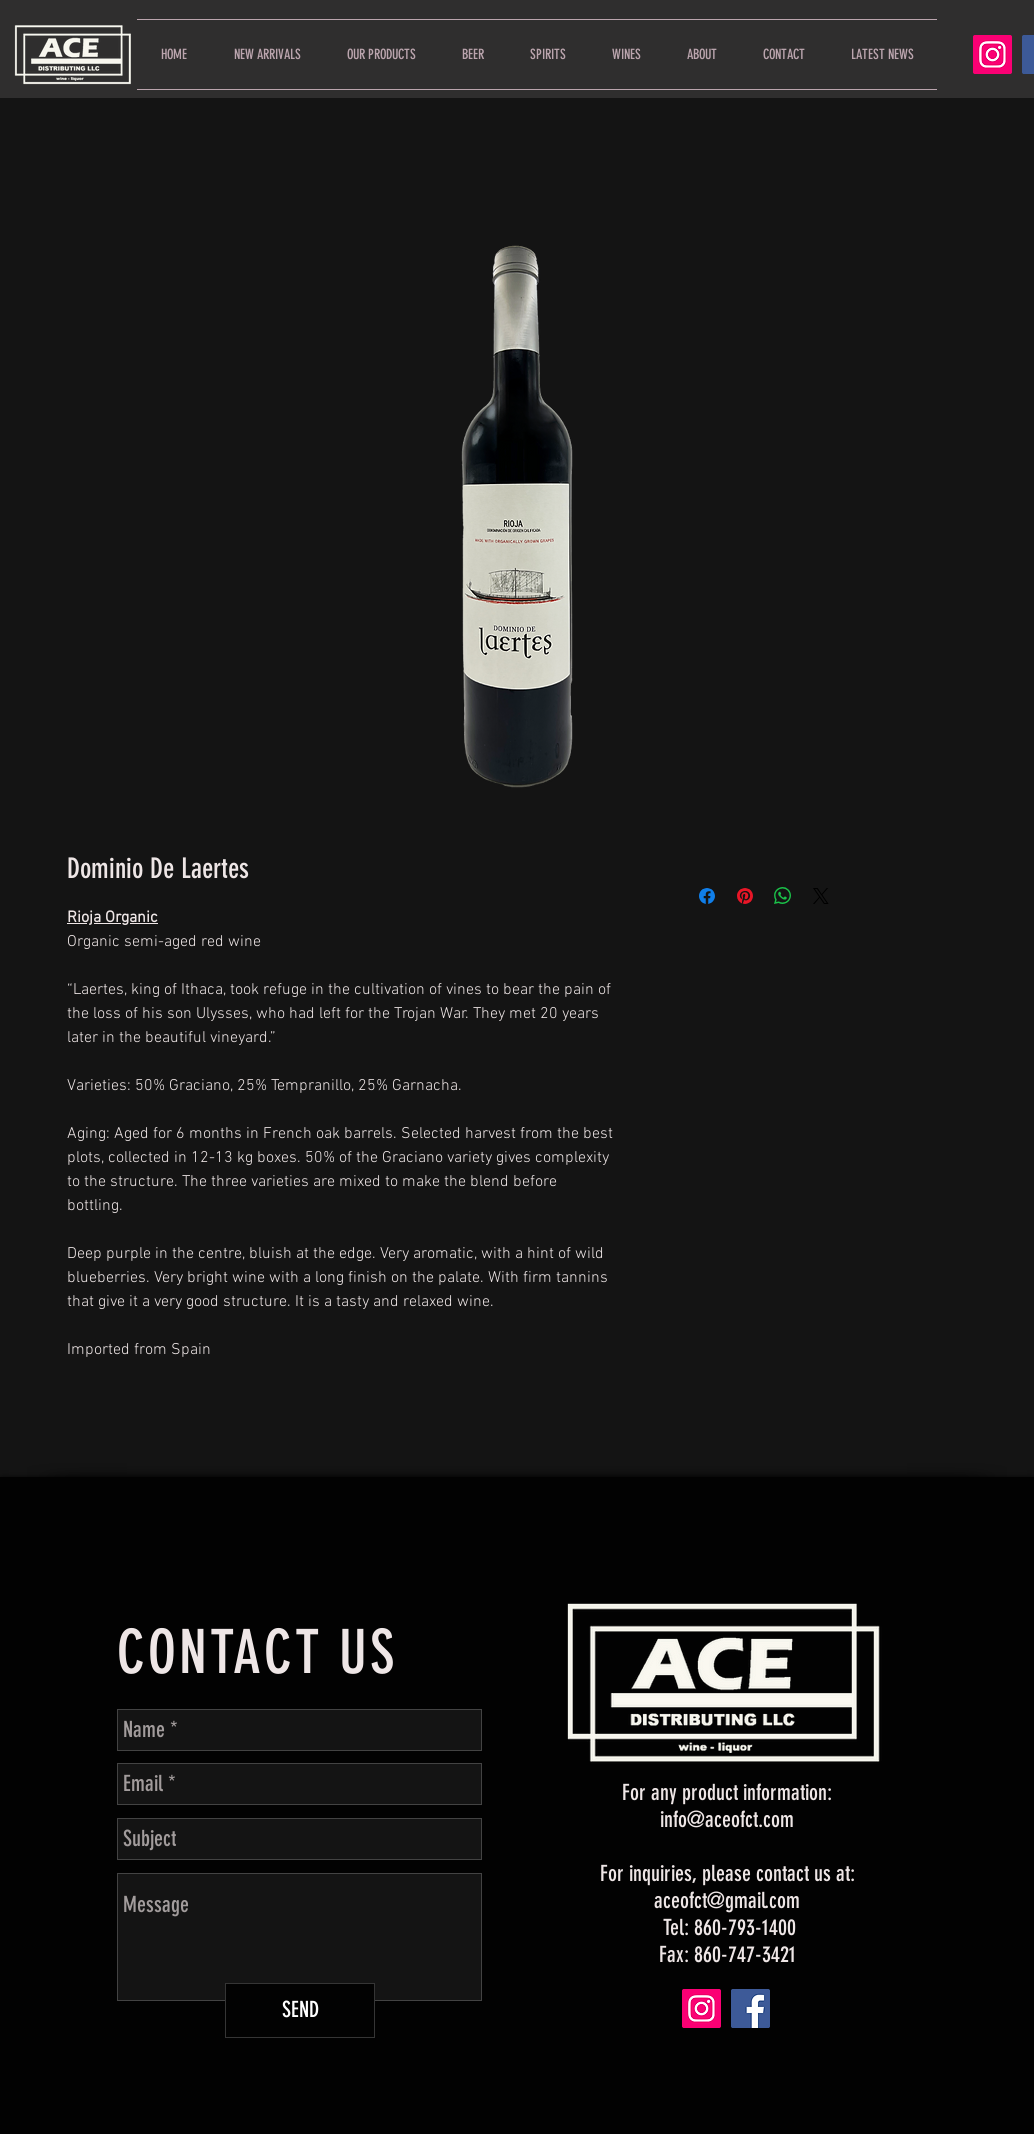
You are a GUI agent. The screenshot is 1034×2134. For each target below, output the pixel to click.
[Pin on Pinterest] (745, 896)
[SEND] (300, 2010)
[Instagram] (992, 54)
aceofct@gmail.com (727, 1900)
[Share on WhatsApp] (783, 896)
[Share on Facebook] (707, 896)
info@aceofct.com (727, 1819)
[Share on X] (821, 896)
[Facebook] (750, 2008)
